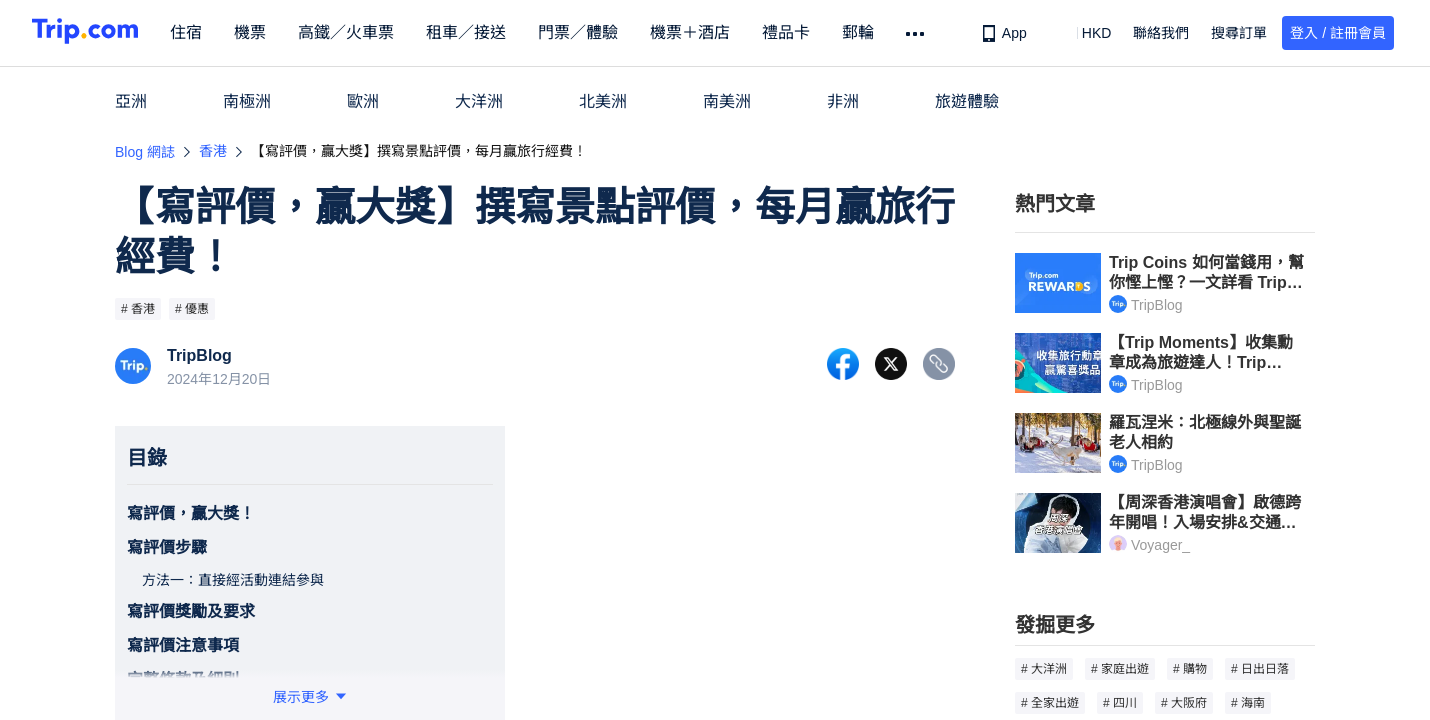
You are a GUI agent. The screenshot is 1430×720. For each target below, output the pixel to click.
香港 (213, 151)
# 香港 (138, 309)
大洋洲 (479, 101)
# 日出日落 (1260, 669)
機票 (268, 32)
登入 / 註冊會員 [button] (1338, 33)
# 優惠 (192, 309)
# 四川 (1120, 703)
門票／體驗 (596, 32)
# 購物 (1190, 669)
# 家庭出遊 (1120, 669)
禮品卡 (804, 32)
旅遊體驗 (967, 101)
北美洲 (603, 101)
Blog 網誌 (145, 152)
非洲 (843, 101)
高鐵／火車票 (364, 32)
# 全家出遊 (1050, 703)
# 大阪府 (1184, 703)
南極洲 (247, 101)
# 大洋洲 (1044, 669)
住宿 (204, 32)
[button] (1082, 33)
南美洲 (727, 101)
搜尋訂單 (1239, 33)
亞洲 (131, 101)
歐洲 (363, 101)
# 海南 (1248, 703)
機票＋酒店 (708, 32)
